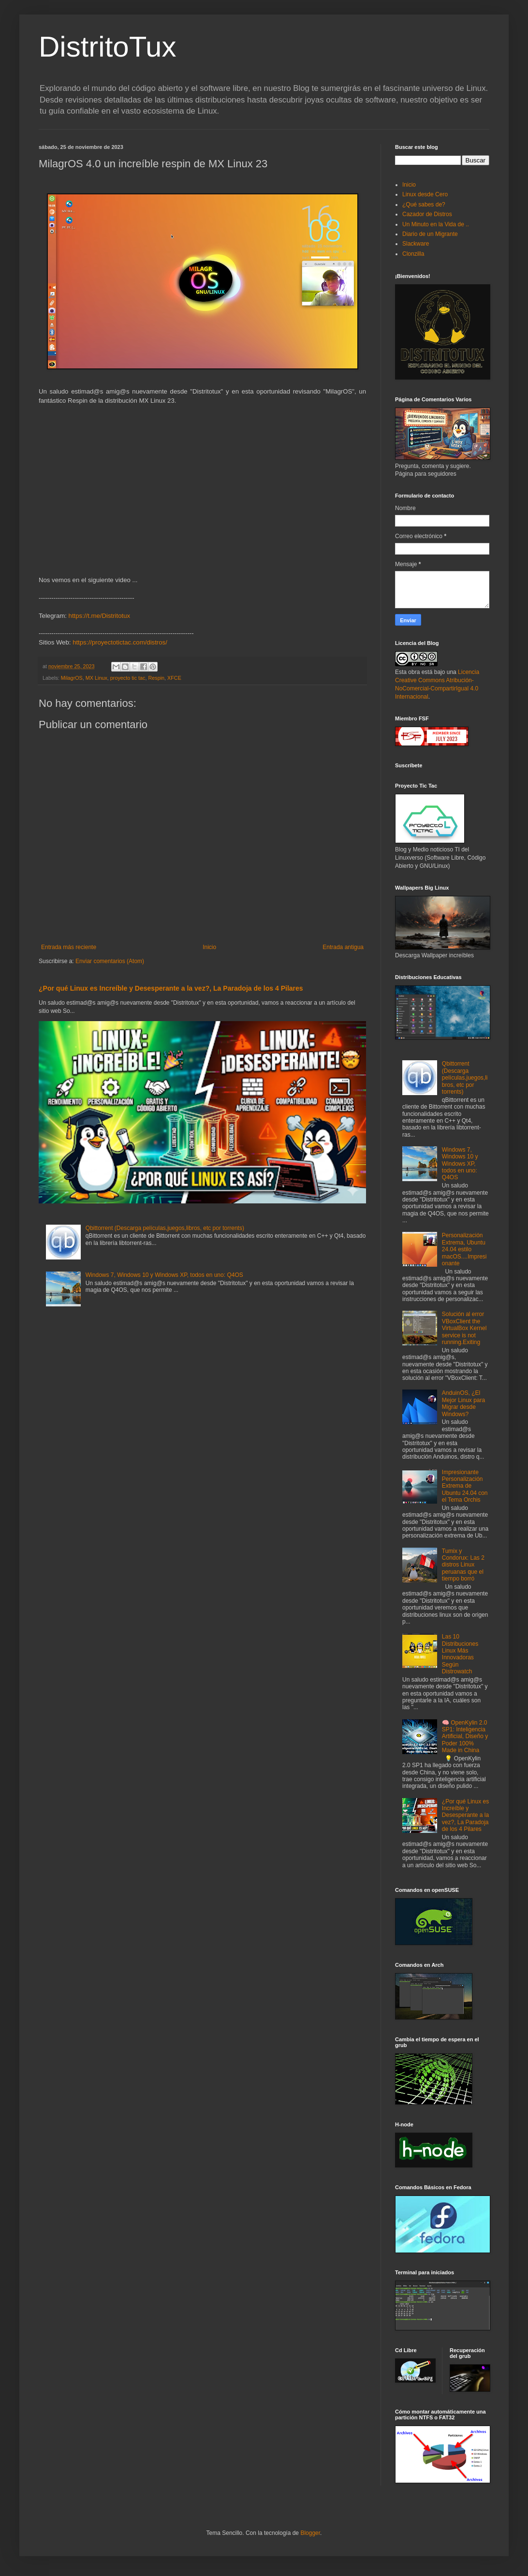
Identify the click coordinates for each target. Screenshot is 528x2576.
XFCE (174, 678)
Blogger (310, 2533)
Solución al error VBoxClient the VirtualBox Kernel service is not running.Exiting (464, 1328)
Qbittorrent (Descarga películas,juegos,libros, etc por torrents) (165, 1228)
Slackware (415, 243)
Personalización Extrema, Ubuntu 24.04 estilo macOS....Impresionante (464, 1249)
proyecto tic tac (128, 678)
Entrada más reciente (68, 947)
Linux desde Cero (425, 194)
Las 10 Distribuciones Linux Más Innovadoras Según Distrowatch (460, 1654)
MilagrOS (72, 678)
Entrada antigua (343, 947)
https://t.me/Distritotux (100, 615)
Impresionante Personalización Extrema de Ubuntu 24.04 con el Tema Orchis (465, 1486)
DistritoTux (107, 46)
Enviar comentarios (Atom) (109, 961)
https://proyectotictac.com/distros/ (120, 642)
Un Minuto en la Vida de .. (435, 224)
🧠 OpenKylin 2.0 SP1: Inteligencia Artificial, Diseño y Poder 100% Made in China (465, 1736)
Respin (156, 678)
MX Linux (96, 678)
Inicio (209, 947)
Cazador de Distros (427, 214)
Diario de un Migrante (430, 234)
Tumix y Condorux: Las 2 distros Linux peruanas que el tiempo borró (463, 1565)
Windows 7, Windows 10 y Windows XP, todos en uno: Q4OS (164, 1275)
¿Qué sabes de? (423, 204)
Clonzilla (413, 253)
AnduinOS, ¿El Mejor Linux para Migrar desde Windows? (463, 1403)
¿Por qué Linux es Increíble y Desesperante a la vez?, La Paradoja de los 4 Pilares (171, 988)
